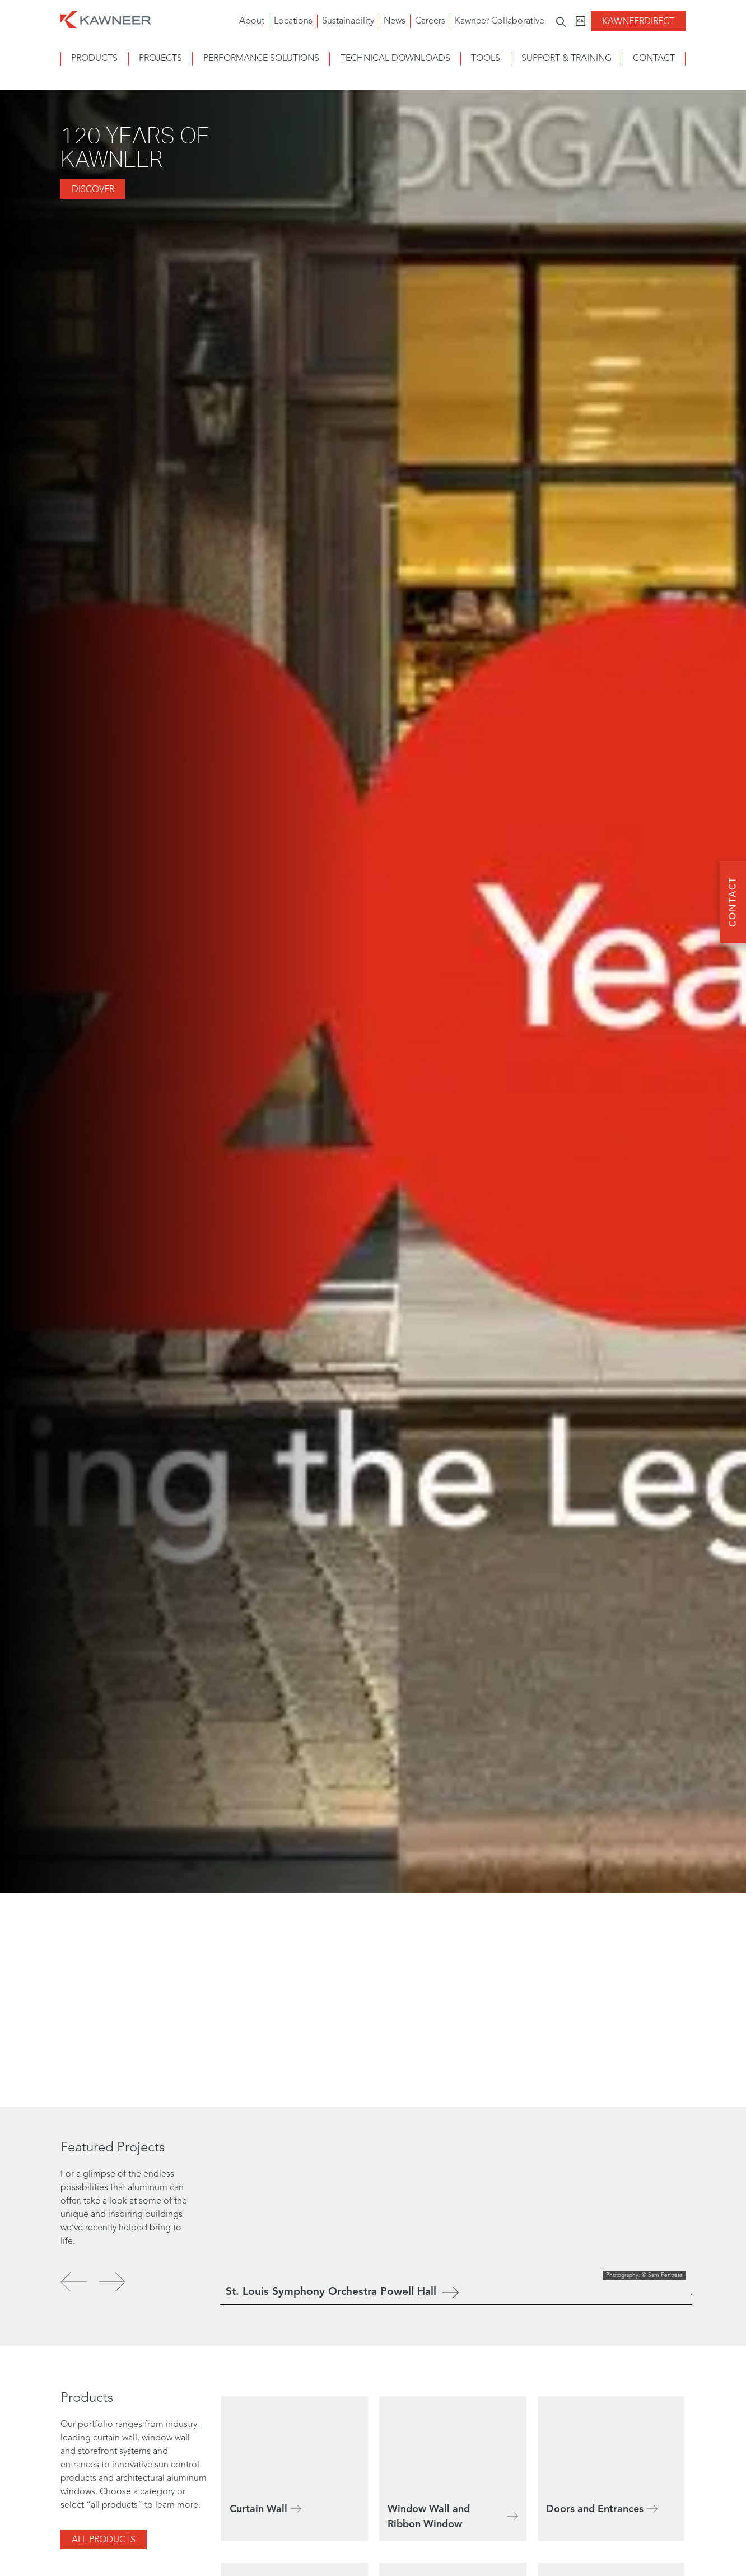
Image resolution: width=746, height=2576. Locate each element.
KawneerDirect (638, 21)
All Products (104, 2540)
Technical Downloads (395, 58)
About (251, 21)
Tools (485, 58)
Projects (160, 58)
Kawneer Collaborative (499, 21)
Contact (654, 58)
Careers (430, 21)
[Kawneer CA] (580, 21)
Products (94, 58)
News (394, 21)
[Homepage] (105, 18)
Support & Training (566, 58)
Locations (293, 21)
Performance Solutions (261, 58)
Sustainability (348, 21)
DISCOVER (93, 189)
